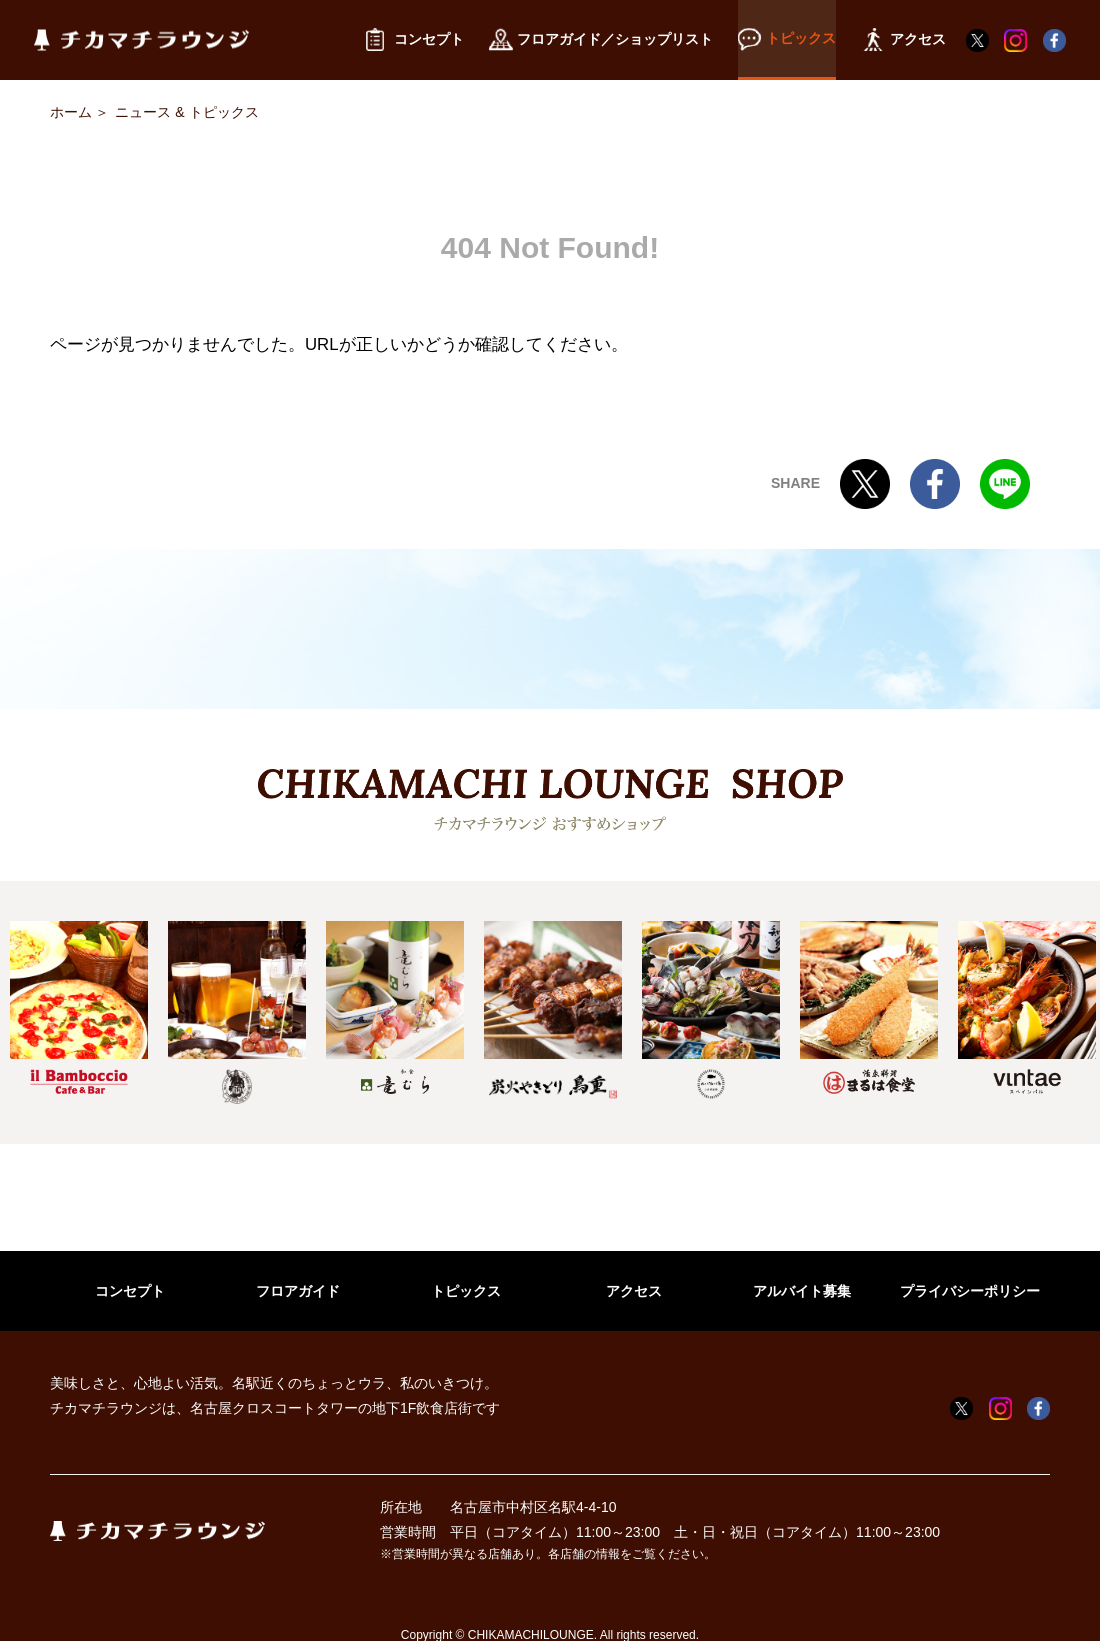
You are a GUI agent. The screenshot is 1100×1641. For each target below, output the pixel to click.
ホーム (71, 112)
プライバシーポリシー (970, 1291)
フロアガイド (298, 1291)
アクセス (634, 1291)
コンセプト (130, 1291)
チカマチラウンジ (141, 40)
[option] (79, 1007)
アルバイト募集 (802, 1291)
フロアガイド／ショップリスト (601, 40)
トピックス (466, 1291)
